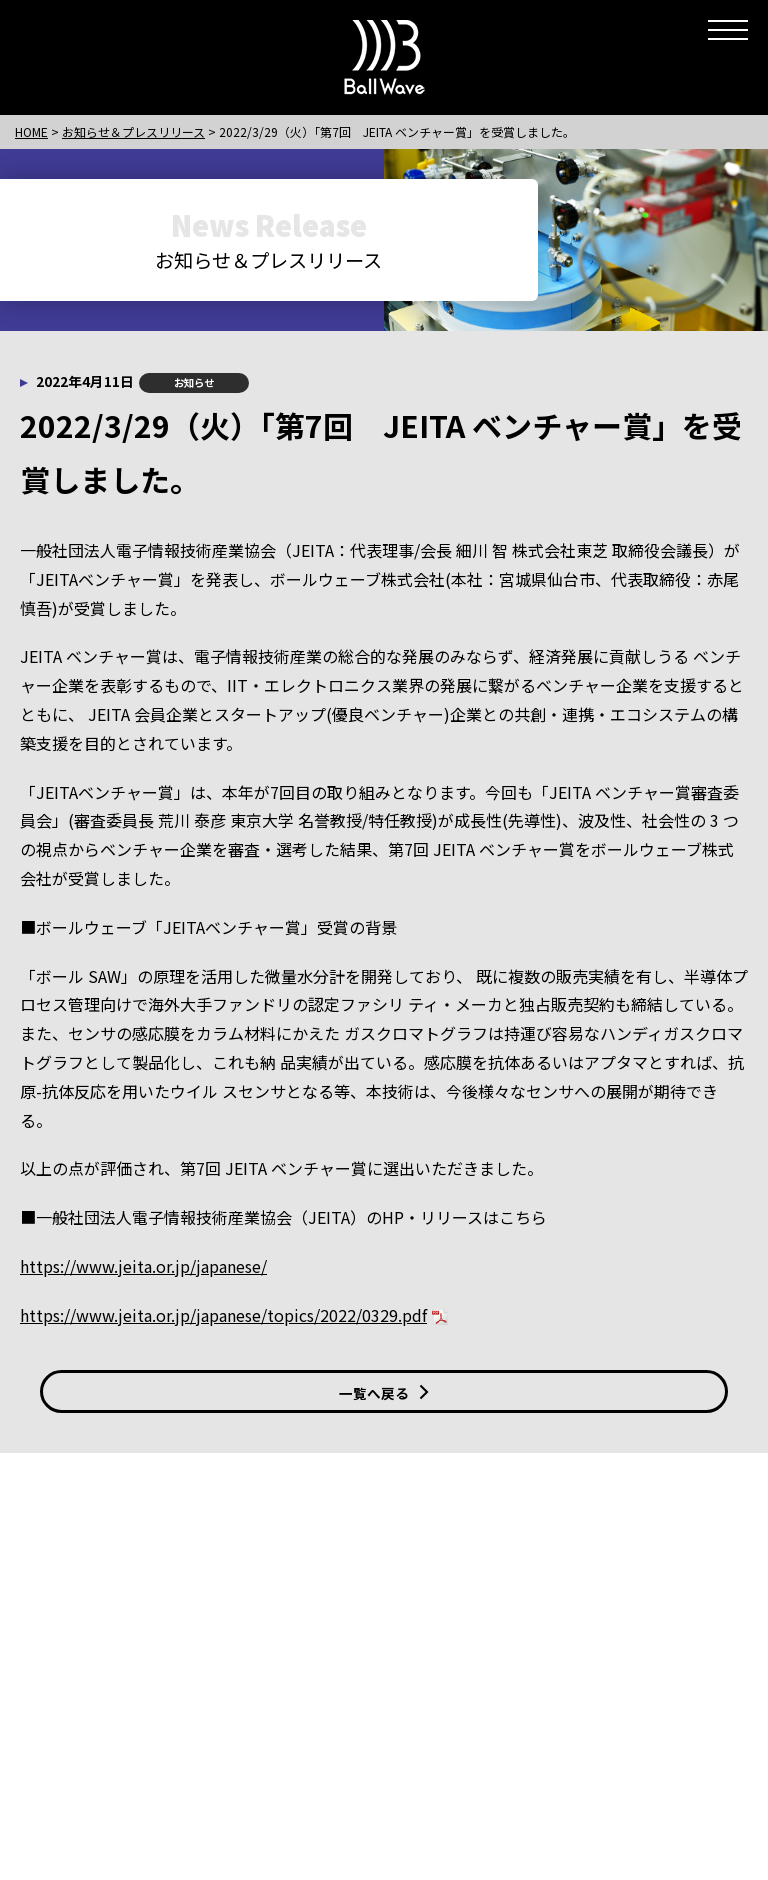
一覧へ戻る (384, 1393)
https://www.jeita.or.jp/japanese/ (143, 1266)
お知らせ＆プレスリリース (133, 131)
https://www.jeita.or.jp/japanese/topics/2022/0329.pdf (223, 1315)
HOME (31, 131)
